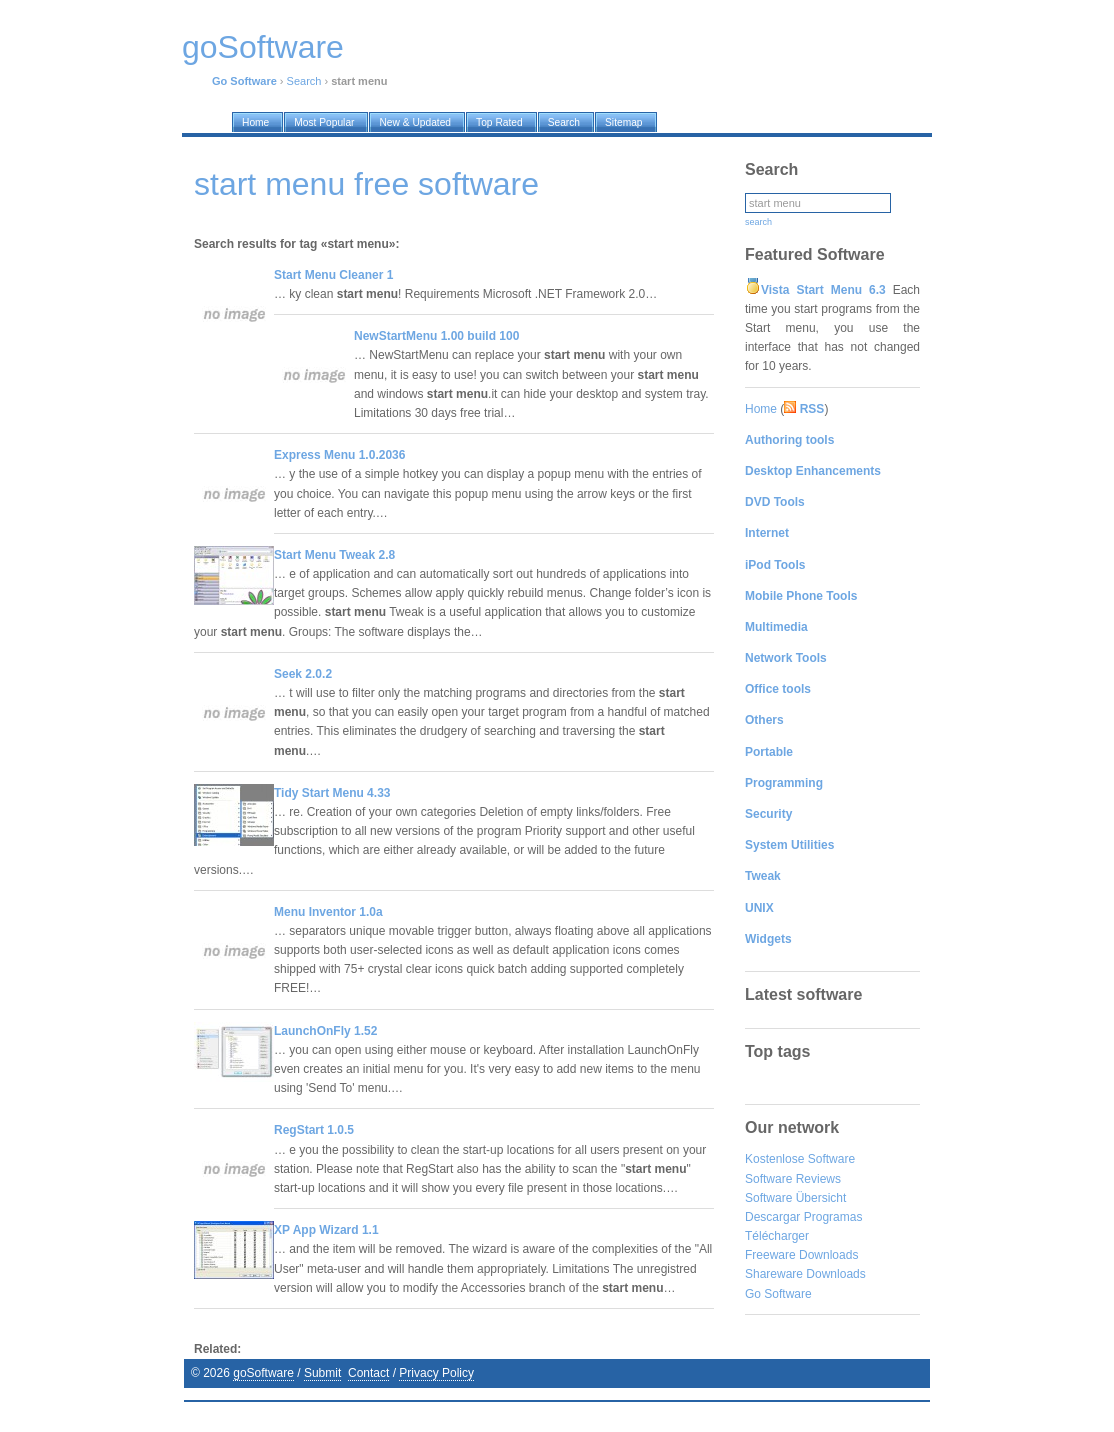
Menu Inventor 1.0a (328, 912)
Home (761, 409)
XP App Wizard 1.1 (326, 1230)
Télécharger (777, 1236)
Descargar (772, 1217)
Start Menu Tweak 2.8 (334, 555)
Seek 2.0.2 (303, 674)
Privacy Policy (436, 1373)
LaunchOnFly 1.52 (325, 1031)
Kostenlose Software (800, 1159)
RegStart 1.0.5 (314, 1130)
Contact (368, 1373)
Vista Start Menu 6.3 (823, 290)
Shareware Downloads (805, 1274)
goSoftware (263, 1373)
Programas (833, 1217)
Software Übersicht (795, 1198)
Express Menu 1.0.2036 (339, 455)
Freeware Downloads (801, 1255)
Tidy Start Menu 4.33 (332, 793)
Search (304, 81)
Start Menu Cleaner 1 (333, 275)
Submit (322, 1373)
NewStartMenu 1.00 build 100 (436, 336)
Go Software (778, 1294)
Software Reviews (793, 1179)
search (758, 222)
